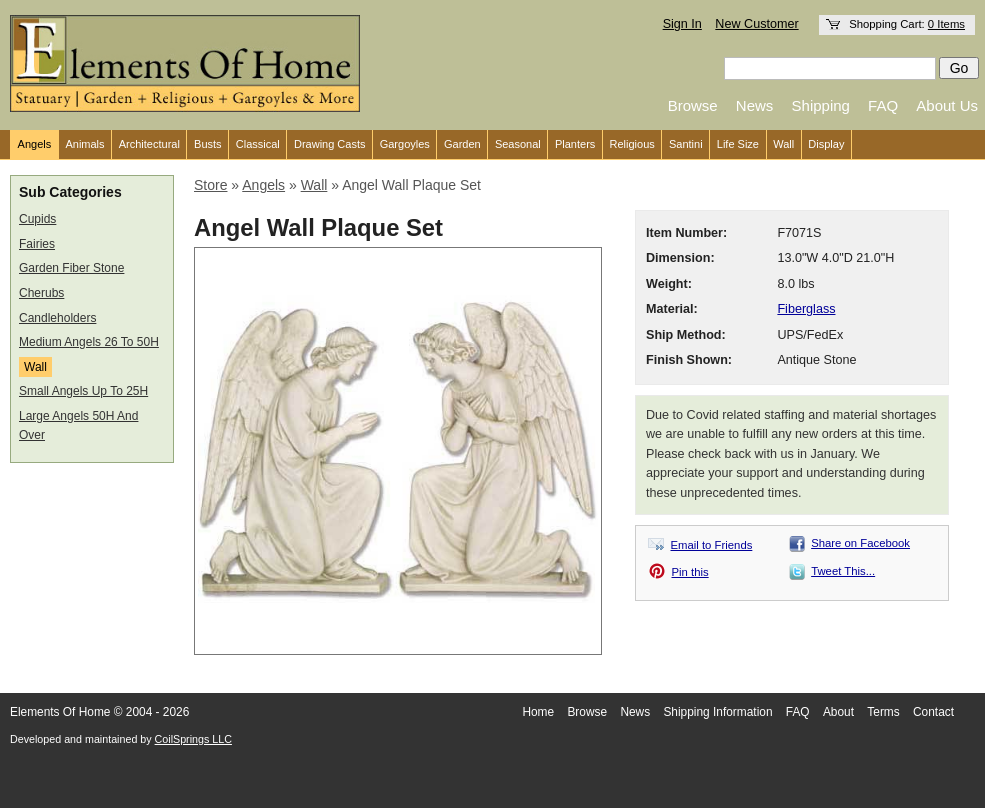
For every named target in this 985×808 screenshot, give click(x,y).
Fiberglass (806, 309)
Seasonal (518, 144)
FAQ (883, 105)
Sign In (682, 24)
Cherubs (41, 293)
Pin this (690, 572)
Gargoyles (405, 144)
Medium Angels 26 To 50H (89, 342)
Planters (575, 144)
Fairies (37, 244)
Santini (686, 144)
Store (210, 185)
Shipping (821, 105)
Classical (258, 144)
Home (538, 712)
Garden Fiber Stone (71, 268)
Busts (208, 144)
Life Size (738, 144)
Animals (84, 144)
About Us (947, 105)
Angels (35, 144)
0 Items (946, 24)
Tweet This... (843, 571)
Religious (632, 144)
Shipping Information (717, 712)
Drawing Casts (330, 144)
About (838, 712)
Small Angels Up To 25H (83, 391)
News (755, 105)
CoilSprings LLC (193, 739)
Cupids (37, 219)
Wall (783, 144)
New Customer (756, 24)
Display (826, 144)
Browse (693, 105)
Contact (933, 712)
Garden (462, 144)
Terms (883, 712)
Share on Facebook (860, 543)
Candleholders (57, 318)
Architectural (149, 144)
